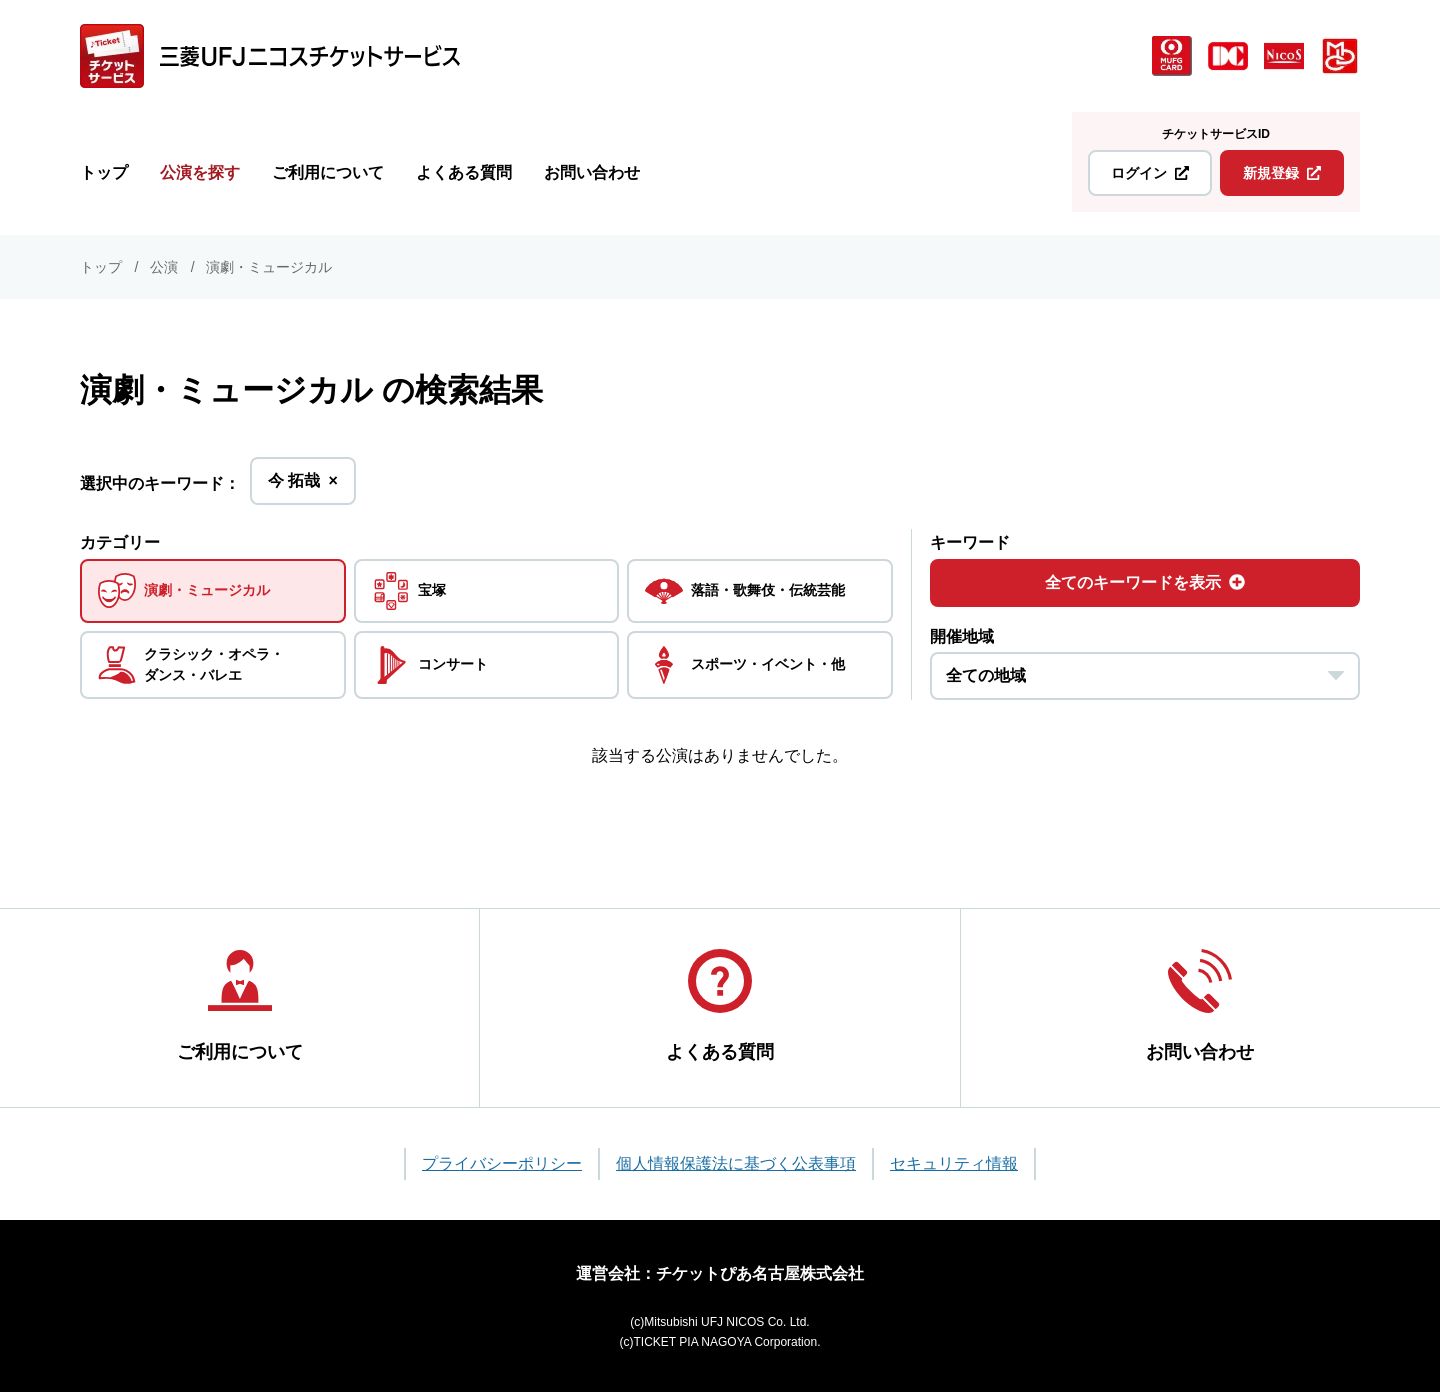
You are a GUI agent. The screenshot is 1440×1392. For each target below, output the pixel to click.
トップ (104, 172)
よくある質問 (464, 172)
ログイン (1150, 173)
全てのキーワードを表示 (1145, 582)
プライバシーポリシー (502, 1163)
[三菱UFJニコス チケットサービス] (270, 56)
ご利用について (328, 172)
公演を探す (200, 172)
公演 (164, 267)
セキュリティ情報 (954, 1163)
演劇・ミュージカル (269, 267)
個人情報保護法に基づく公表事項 (736, 1163)
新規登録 (1282, 173)
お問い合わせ (592, 172)
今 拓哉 (303, 486)
